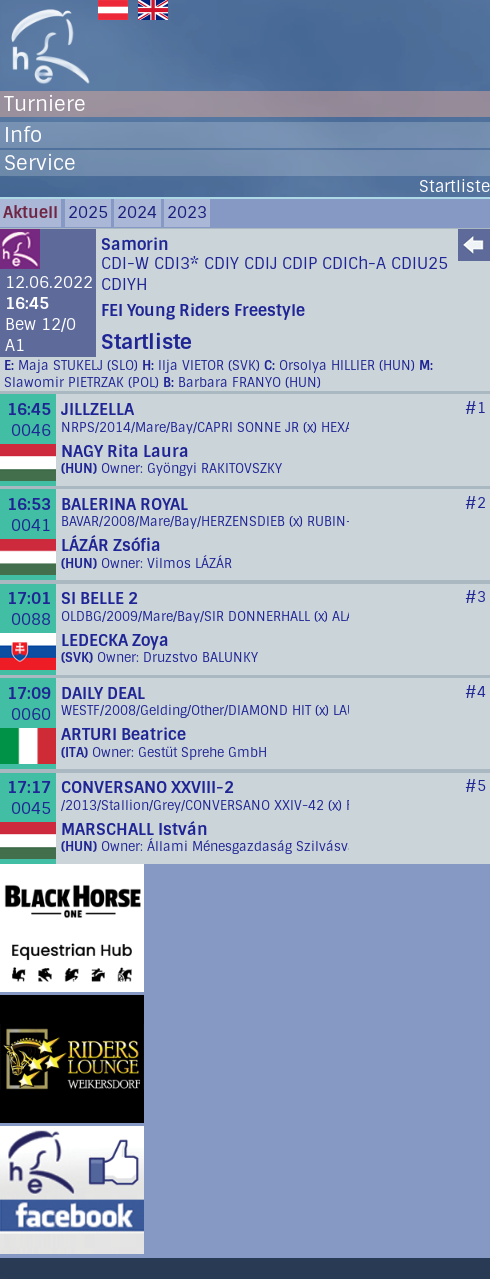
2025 (88, 212)
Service (40, 163)
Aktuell (30, 212)
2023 (187, 212)
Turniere (45, 104)
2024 (137, 212)
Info (23, 135)
